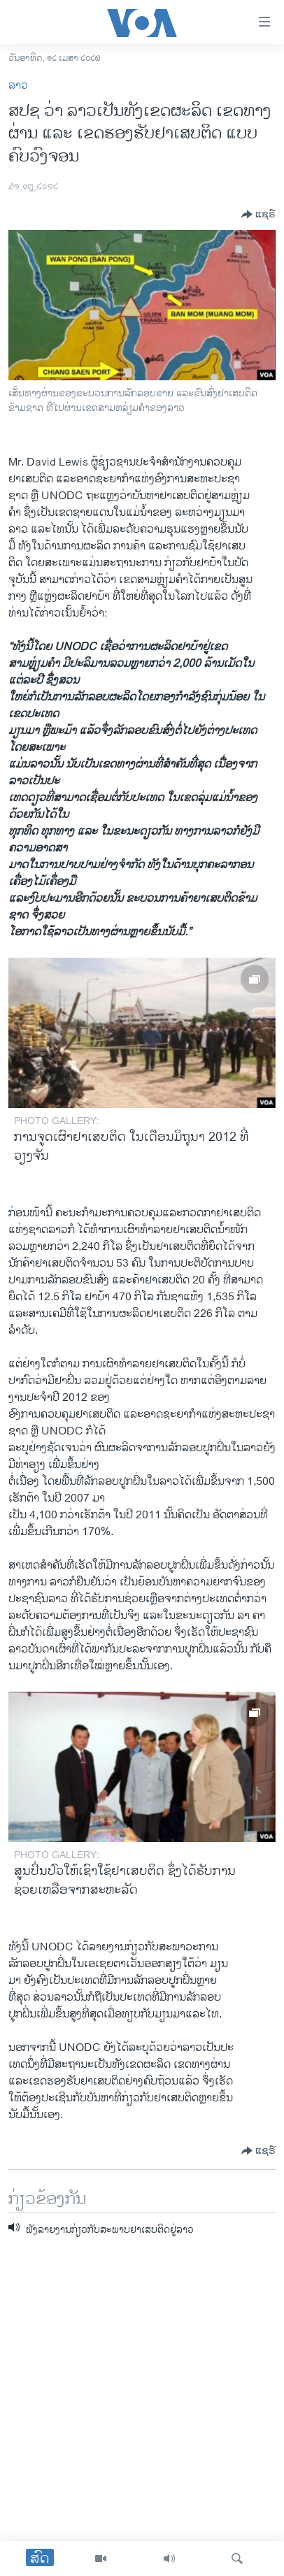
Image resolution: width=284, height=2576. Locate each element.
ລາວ (18, 85)
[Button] (258, 214)
